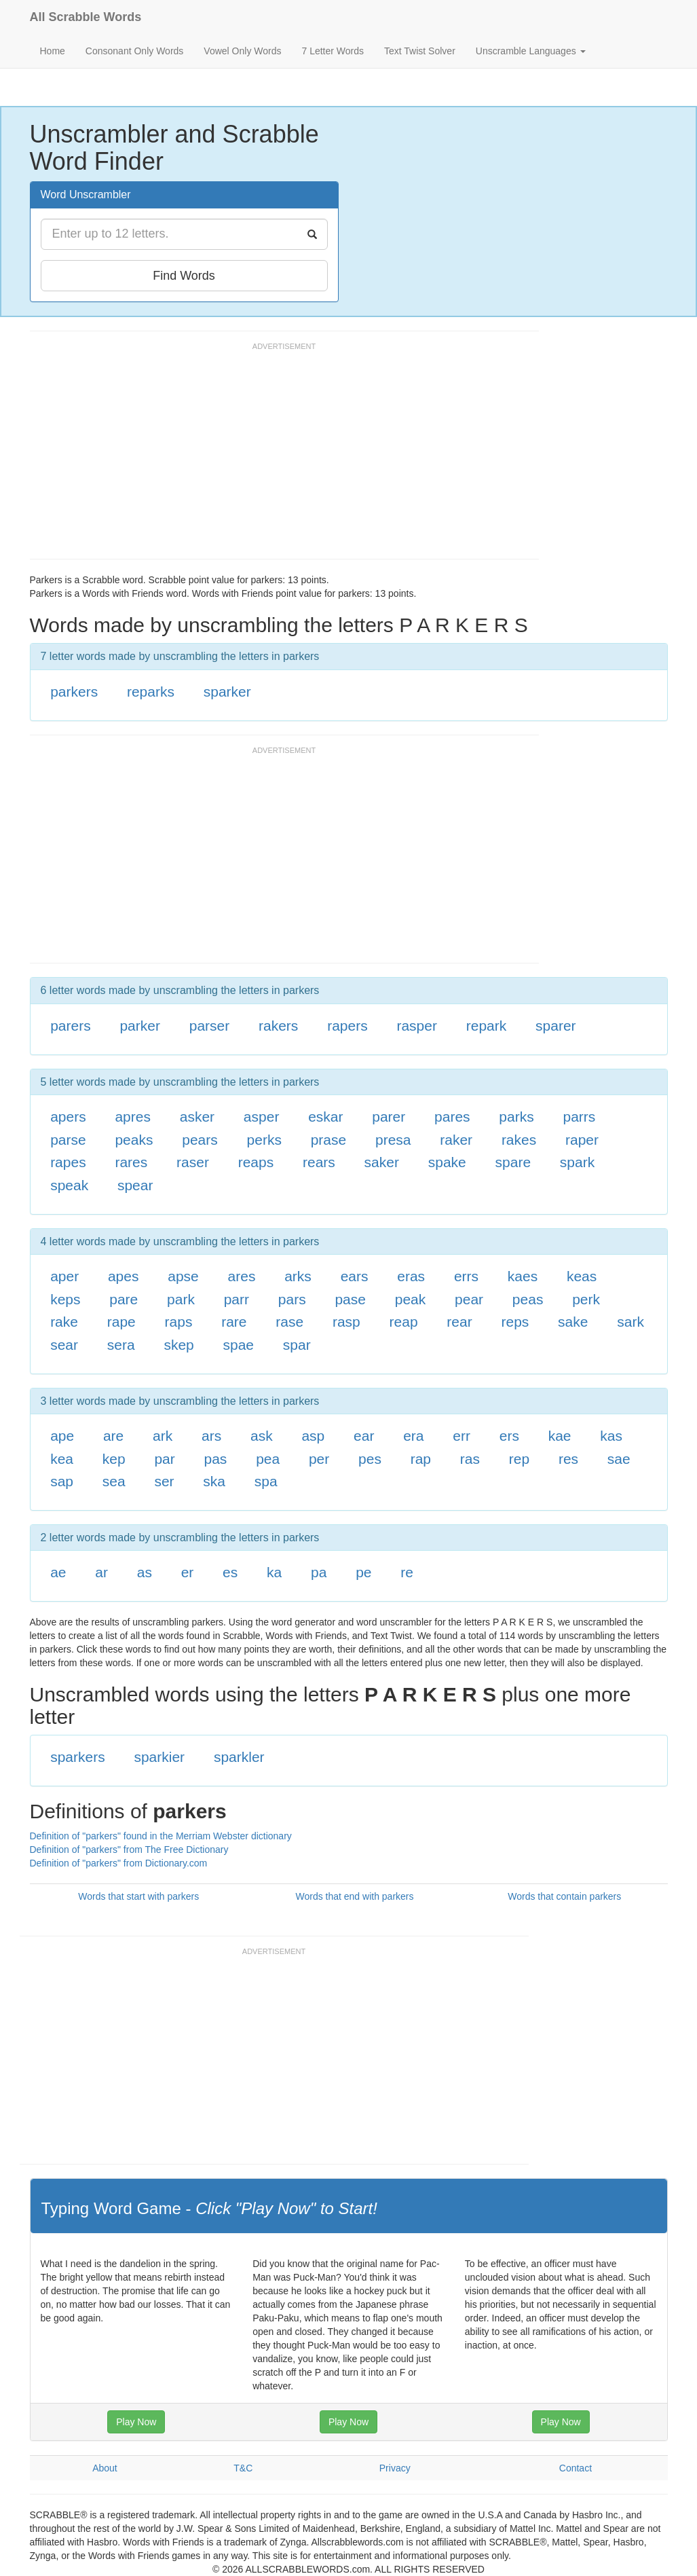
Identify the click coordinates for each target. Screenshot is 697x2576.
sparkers (77, 1757)
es (230, 1572)
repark (486, 1025)
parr (236, 1299)
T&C (242, 2468)
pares (452, 1116)
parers (70, 1025)
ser (164, 1481)
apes (123, 1276)
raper (582, 1139)
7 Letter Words (332, 50)
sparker (227, 691)
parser (209, 1025)
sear (64, 1345)
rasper (416, 1025)
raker (456, 1139)
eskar (325, 1116)
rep (519, 1459)
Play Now (136, 2421)
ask (261, 1435)
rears (319, 1162)
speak (69, 1185)
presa (393, 1139)
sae (618, 1459)
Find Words (184, 275)
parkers (74, 691)
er (187, 1572)
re (406, 1572)
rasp (346, 1321)
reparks (150, 691)
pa (318, 1572)
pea (268, 1459)
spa (266, 1481)
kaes (523, 1276)
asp (312, 1435)
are (113, 1435)
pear (469, 1299)
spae (239, 1345)
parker (139, 1025)
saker (381, 1162)
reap (404, 1321)
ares (242, 1276)
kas (611, 1435)
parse (68, 1139)
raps (179, 1321)
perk (586, 1299)
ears (355, 1276)
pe (363, 1572)
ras (470, 1459)
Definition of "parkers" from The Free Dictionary (129, 1849)
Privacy (395, 2468)
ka (274, 1572)
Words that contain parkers (564, 1896)
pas (215, 1459)
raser (192, 1162)
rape (121, 1321)
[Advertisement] (277, 457)
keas (582, 1276)
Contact (575, 2468)
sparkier (159, 1757)
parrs (579, 1116)
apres (133, 1116)
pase (350, 1299)
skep (178, 1345)
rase (289, 1321)
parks (516, 1116)
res (568, 1459)
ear (364, 1435)
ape (62, 1435)
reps (515, 1321)
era (413, 1435)
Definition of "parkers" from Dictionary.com (119, 1863)
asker (197, 1116)
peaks (134, 1139)
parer (388, 1116)
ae (58, 1572)
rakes (519, 1139)
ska (214, 1481)
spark (577, 1162)
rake (64, 1321)
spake (447, 1162)
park (181, 1299)
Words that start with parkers (138, 1896)
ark (162, 1435)
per (319, 1459)
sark (630, 1321)
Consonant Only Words (134, 50)
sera (121, 1345)
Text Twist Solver (419, 50)
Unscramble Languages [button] (531, 50)
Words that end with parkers (354, 1896)
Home (52, 50)
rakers (278, 1025)
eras (411, 1276)
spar (297, 1345)
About (104, 2468)
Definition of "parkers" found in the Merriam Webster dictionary (161, 1835)
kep (114, 1459)
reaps (256, 1162)
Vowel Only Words (242, 50)
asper (262, 1116)
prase (329, 1139)
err (461, 1435)
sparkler (239, 1757)
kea (61, 1459)
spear (135, 1185)
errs (466, 1276)
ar (101, 1572)
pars (292, 1299)
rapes (68, 1162)
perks (264, 1139)
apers (68, 1116)
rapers (347, 1025)
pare (123, 1299)
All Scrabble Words (86, 17)
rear (459, 1321)
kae (559, 1435)
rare (233, 1321)
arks (298, 1276)
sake (573, 1321)
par (164, 1459)
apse (183, 1276)
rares (131, 1162)
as (144, 1572)
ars (211, 1435)
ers (509, 1435)
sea (114, 1481)
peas (528, 1299)
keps (65, 1299)
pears (200, 1139)
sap (61, 1481)
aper (64, 1276)
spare (513, 1162)
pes (369, 1459)
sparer (555, 1025)
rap (421, 1459)
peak (410, 1299)
